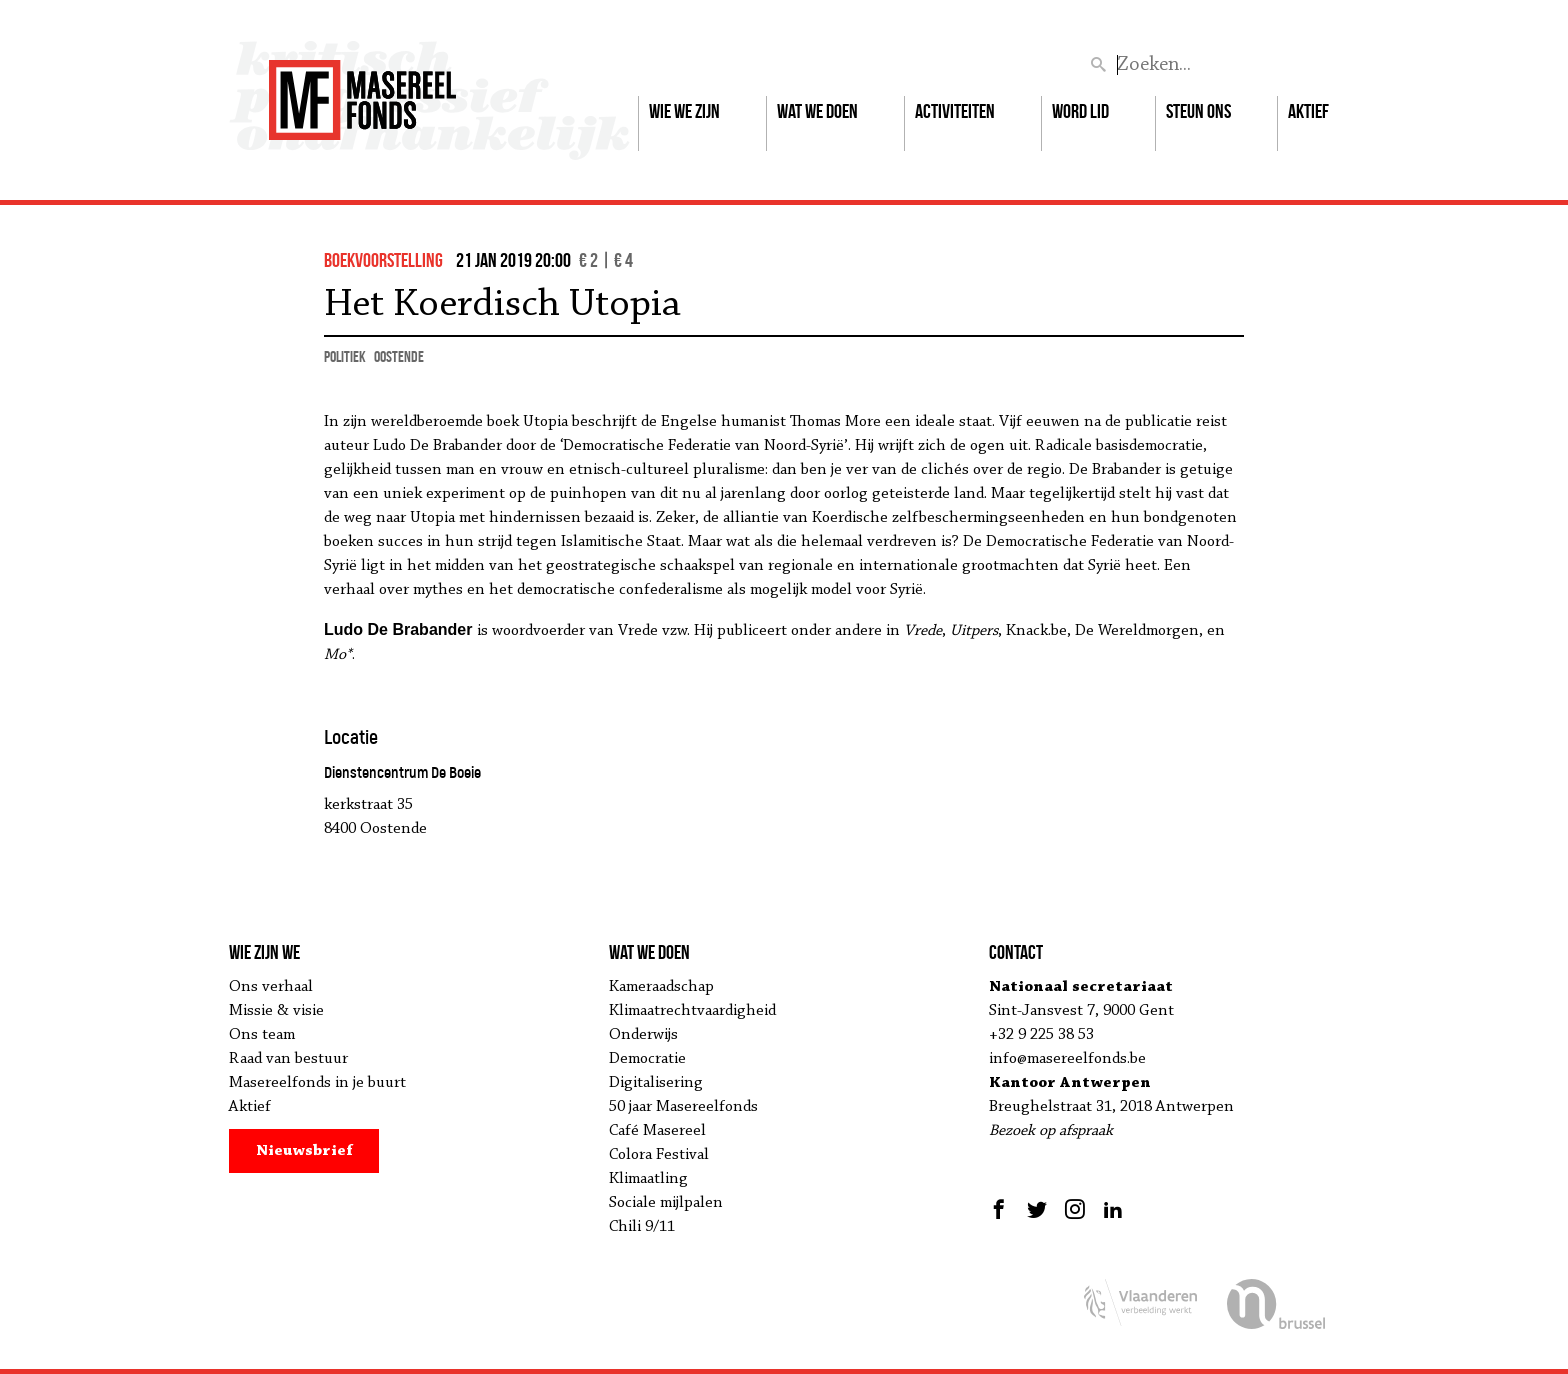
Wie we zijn (684, 111)
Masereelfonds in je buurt (317, 1083)
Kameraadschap (661, 987)
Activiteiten (955, 111)
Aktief (1308, 111)
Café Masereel (657, 1131)
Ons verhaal (271, 987)
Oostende (399, 356)
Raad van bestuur (288, 1059)
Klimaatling (648, 1179)
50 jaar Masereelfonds (683, 1107)
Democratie (647, 1059)
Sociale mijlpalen (666, 1203)
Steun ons (1198, 111)
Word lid (1080, 111)
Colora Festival (659, 1155)
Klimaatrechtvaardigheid (692, 1011)
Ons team (262, 1035)
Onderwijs (643, 1035)
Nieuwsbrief (304, 1151)
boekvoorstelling (383, 260)
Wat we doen (817, 111)
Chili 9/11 (642, 1227)
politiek (345, 356)
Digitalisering (656, 1083)
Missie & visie (276, 1011)
